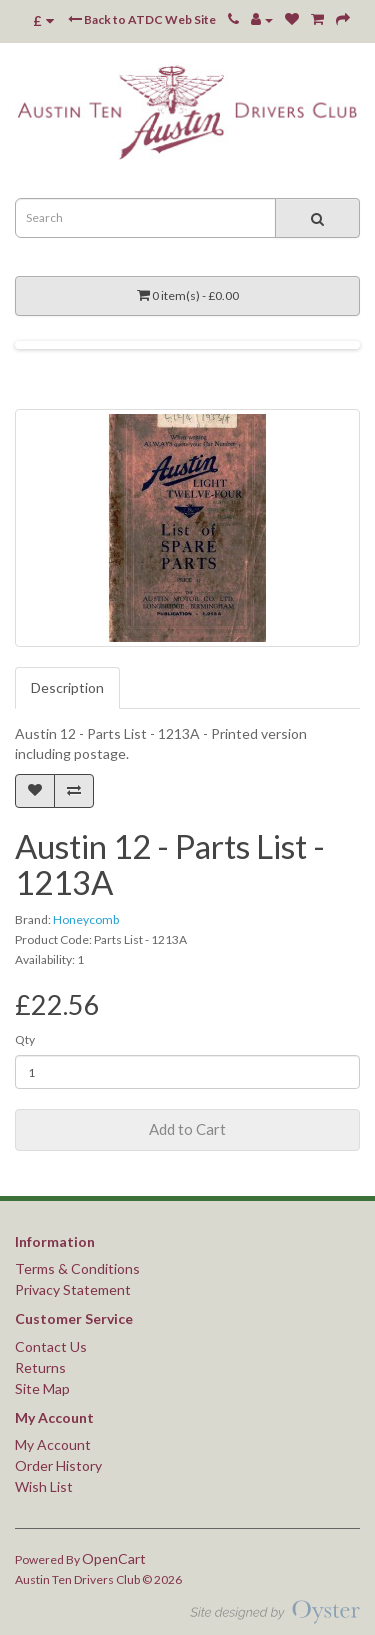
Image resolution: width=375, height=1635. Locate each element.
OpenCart (114, 1558)
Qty (25, 1039)
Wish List (44, 1486)
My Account (53, 1444)
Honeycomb (86, 919)
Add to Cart (187, 1129)
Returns (40, 1367)
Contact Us (51, 1346)
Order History (58, 1465)
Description (67, 687)
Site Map (42, 1388)
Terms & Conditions (77, 1268)
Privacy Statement (73, 1289)
